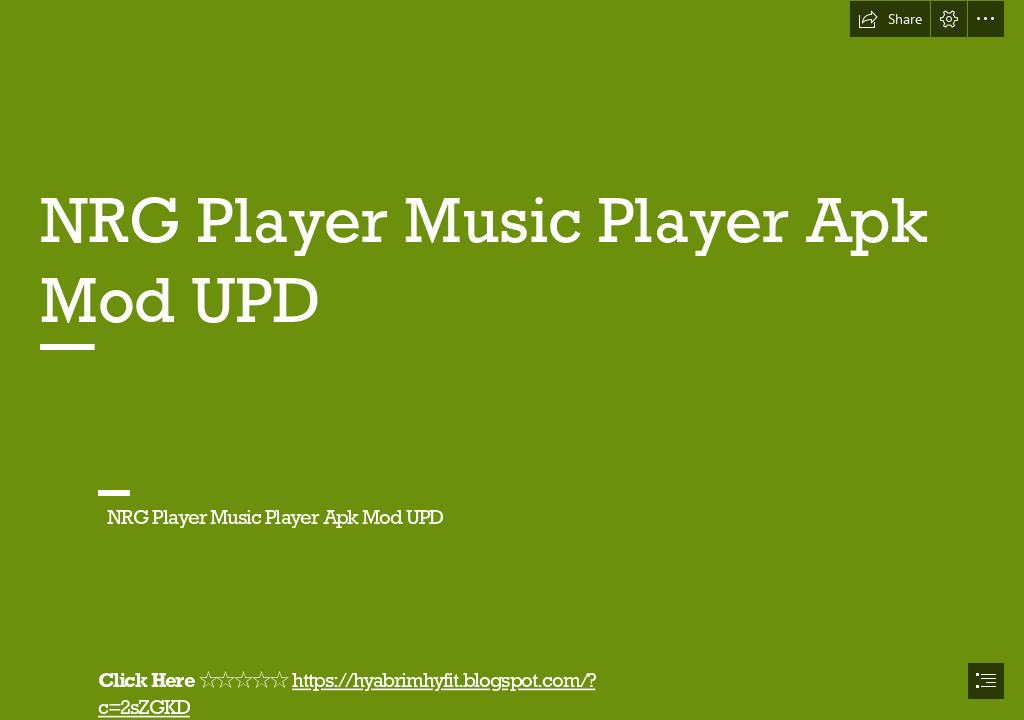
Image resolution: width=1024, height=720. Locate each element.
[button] (890, 19)
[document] (512, 360)
